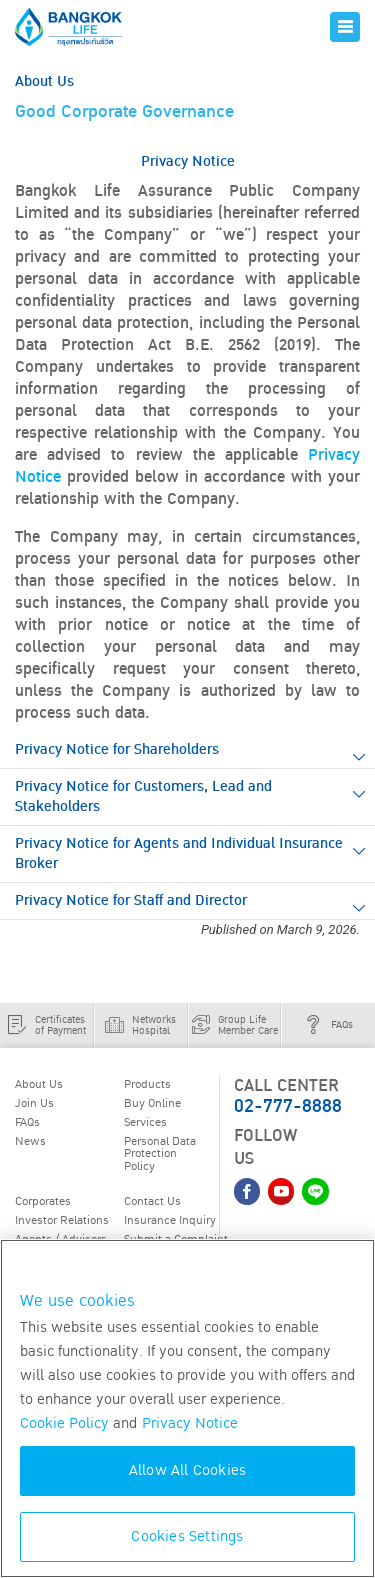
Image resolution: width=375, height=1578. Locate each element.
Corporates (43, 1201)
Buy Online (152, 1103)
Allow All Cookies (187, 1470)
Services (145, 1122)
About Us (39, 1084)
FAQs (27, 1122)
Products (147, 1084)
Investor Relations (62, 1220)
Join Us (34, 1103)
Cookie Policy (64, 1423)
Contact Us (152, 1201)
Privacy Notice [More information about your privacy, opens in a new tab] (190, 1423)
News (30, 1141)
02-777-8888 (288, 1106)
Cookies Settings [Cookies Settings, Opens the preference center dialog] (187, 1536)
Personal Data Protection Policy (160, 1153)
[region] (187, 1408)
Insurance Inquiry (170, 1220)
